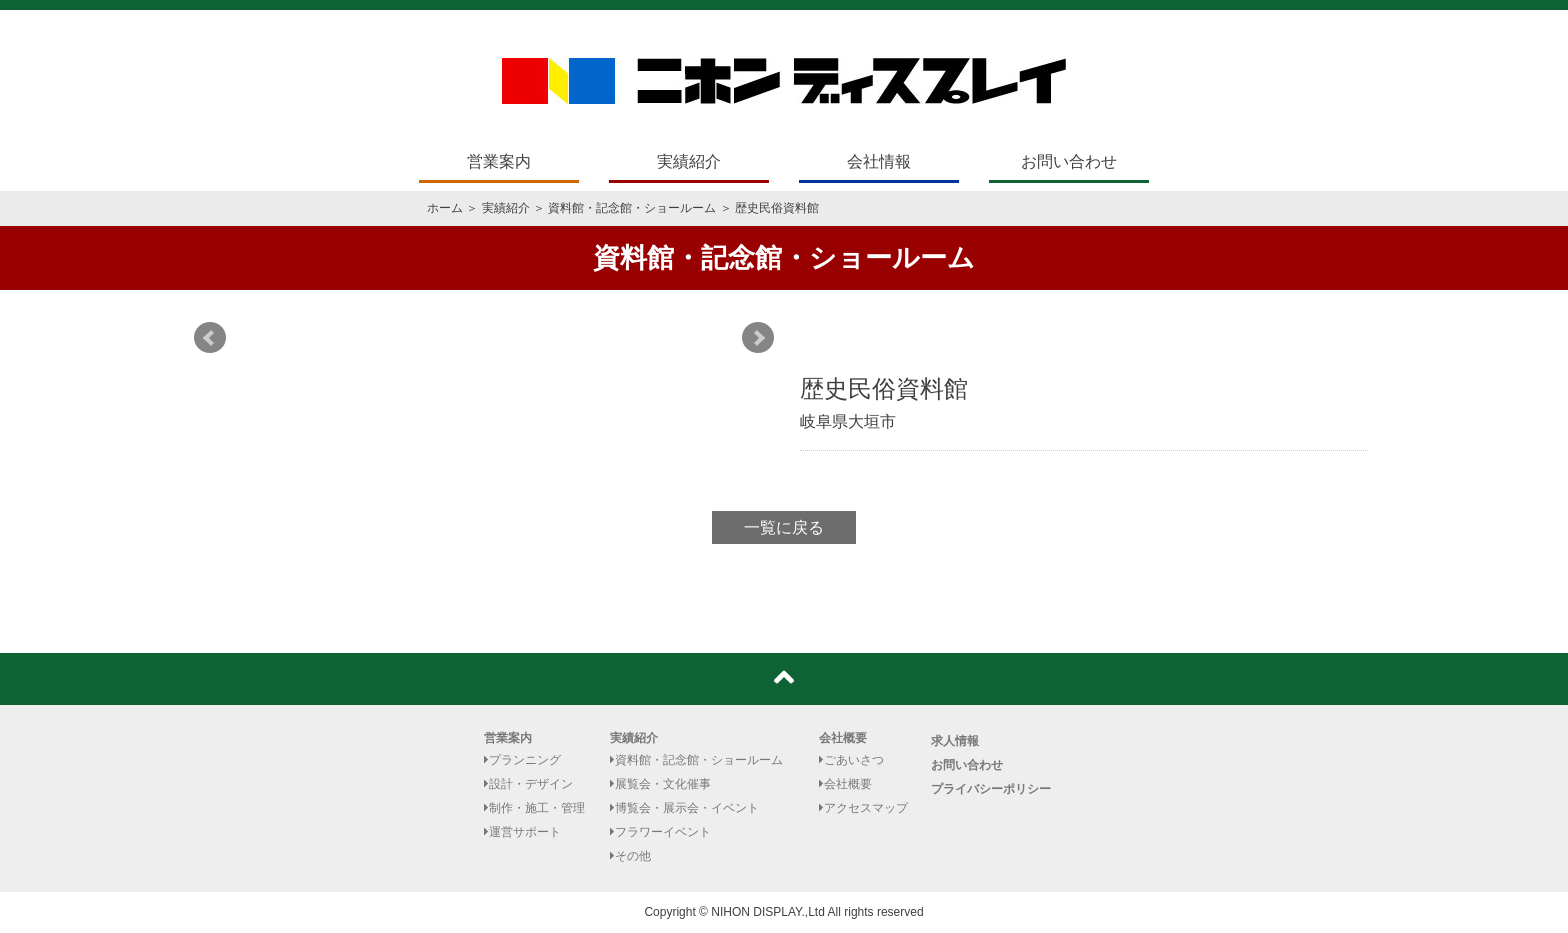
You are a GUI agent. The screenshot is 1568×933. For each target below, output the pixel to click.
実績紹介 (689, 161)
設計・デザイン (528, 784)
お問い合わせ (1069, 161)
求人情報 (955, 741)
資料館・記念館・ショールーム (632, 208)
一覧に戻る (784, 527)
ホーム (445, 208)
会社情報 (879, 161)
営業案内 (499, 161)
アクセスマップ (863, 808)
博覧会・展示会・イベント (684, 808)
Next (758, 338)
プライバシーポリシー (991, 789)
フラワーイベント (660, 832)
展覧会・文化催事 (660, 784)
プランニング (522, 760)
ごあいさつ (851, 760)
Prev (210, 338)
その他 (630, 856)
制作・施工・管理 (534, 808)
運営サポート (522, 832)
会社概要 (843, 738)
